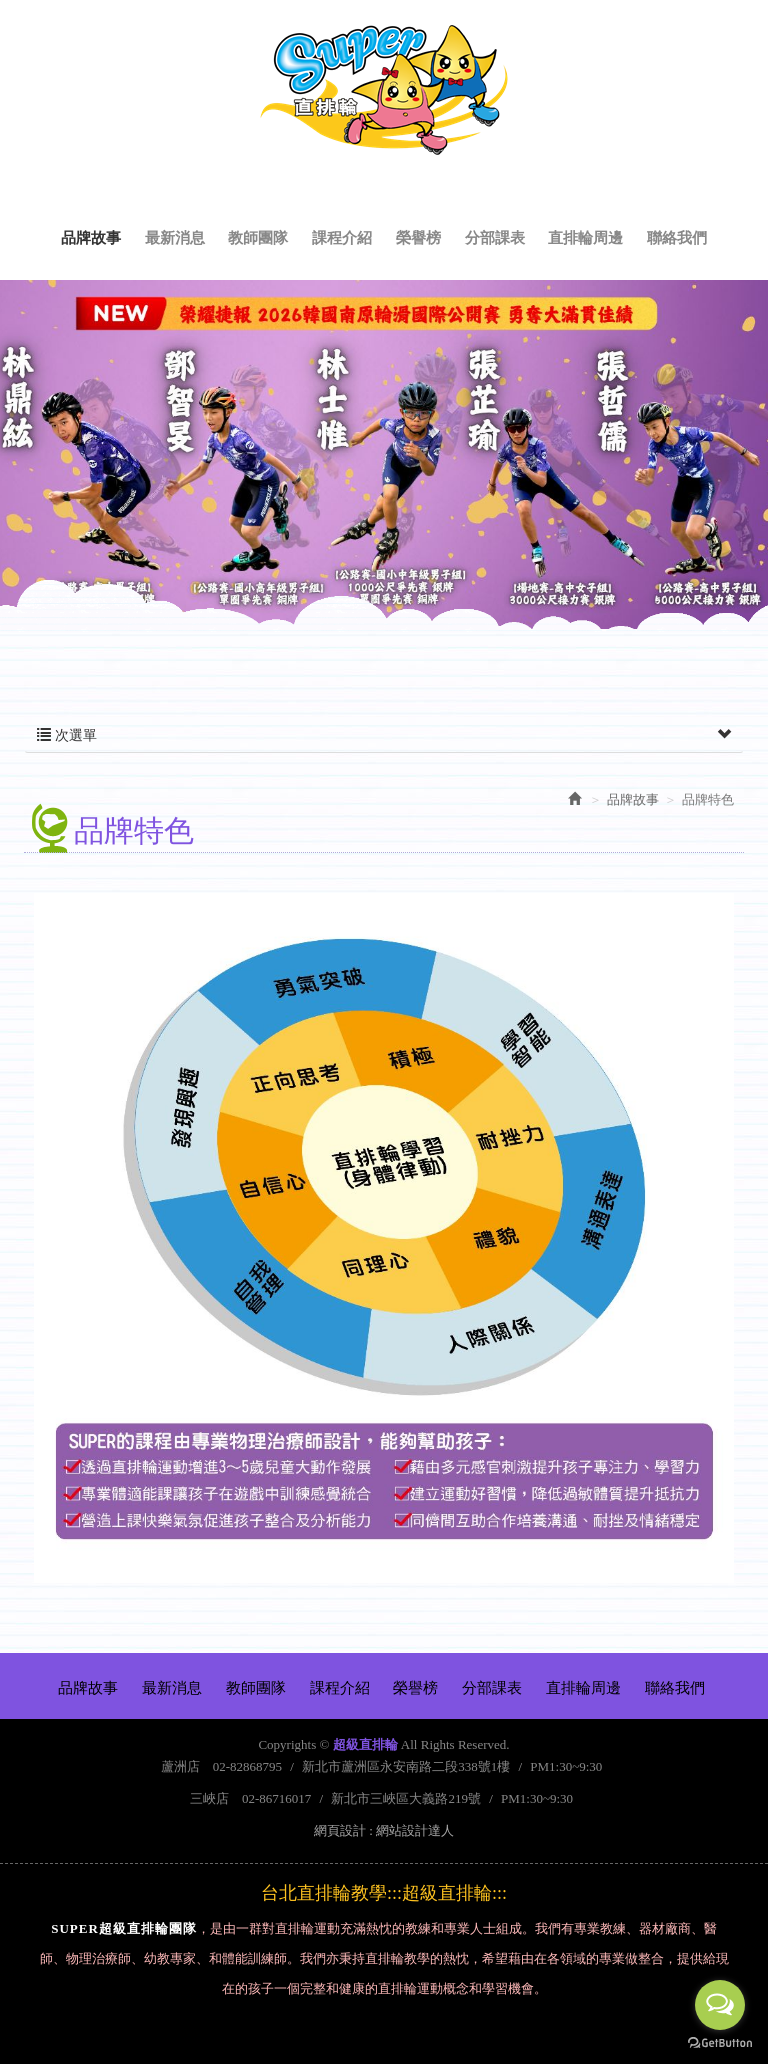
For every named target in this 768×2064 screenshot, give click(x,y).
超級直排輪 (384, 90)
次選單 (384, 736)
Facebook (737, 36)
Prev (61, 479)
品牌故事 (633, 799)
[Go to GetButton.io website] (720, 2043)
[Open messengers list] (720, 2005)
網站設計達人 (415, 1830)
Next (706, 479)
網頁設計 (340, 1830)
